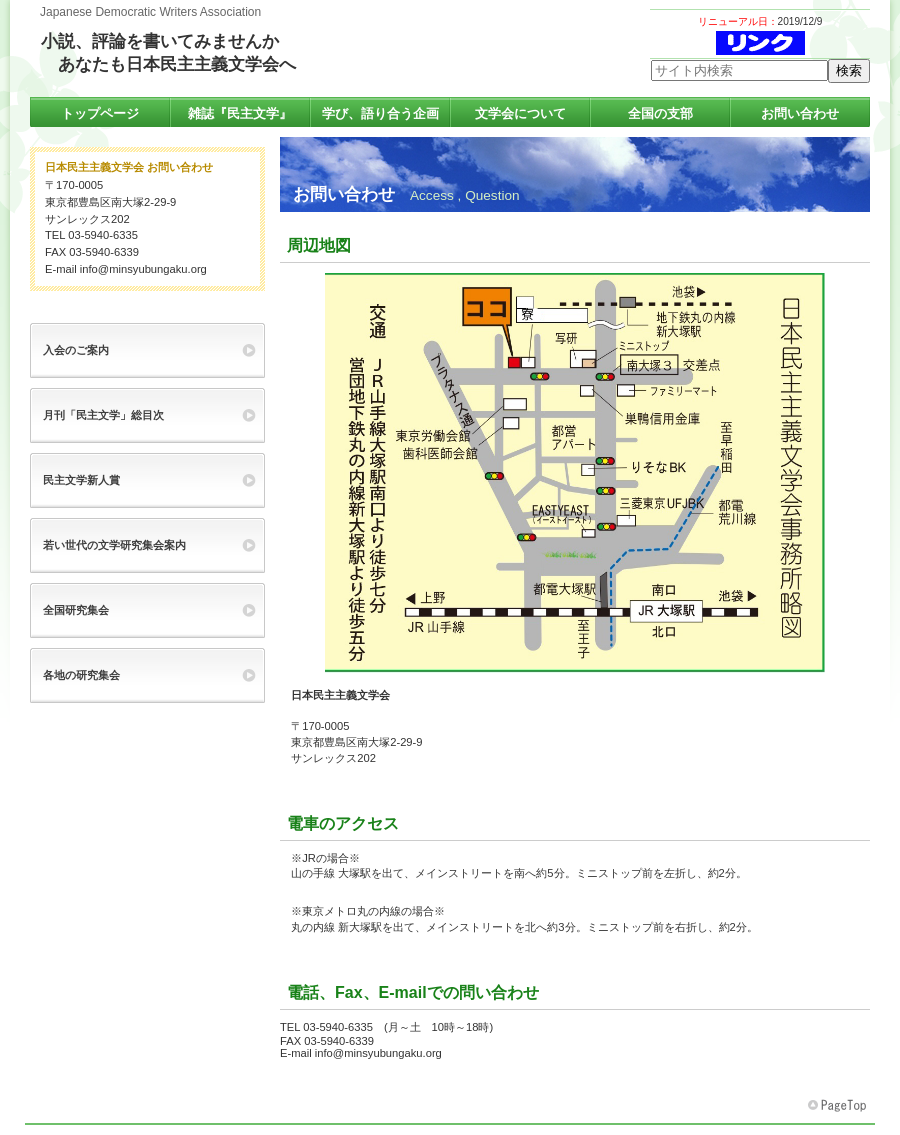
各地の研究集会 (81, 675)
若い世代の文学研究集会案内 (114, 545)
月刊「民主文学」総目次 (103, 415)
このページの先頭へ (839, 1106)
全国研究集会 (76, 610)
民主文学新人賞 (81, 480)
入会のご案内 (76, 350)
